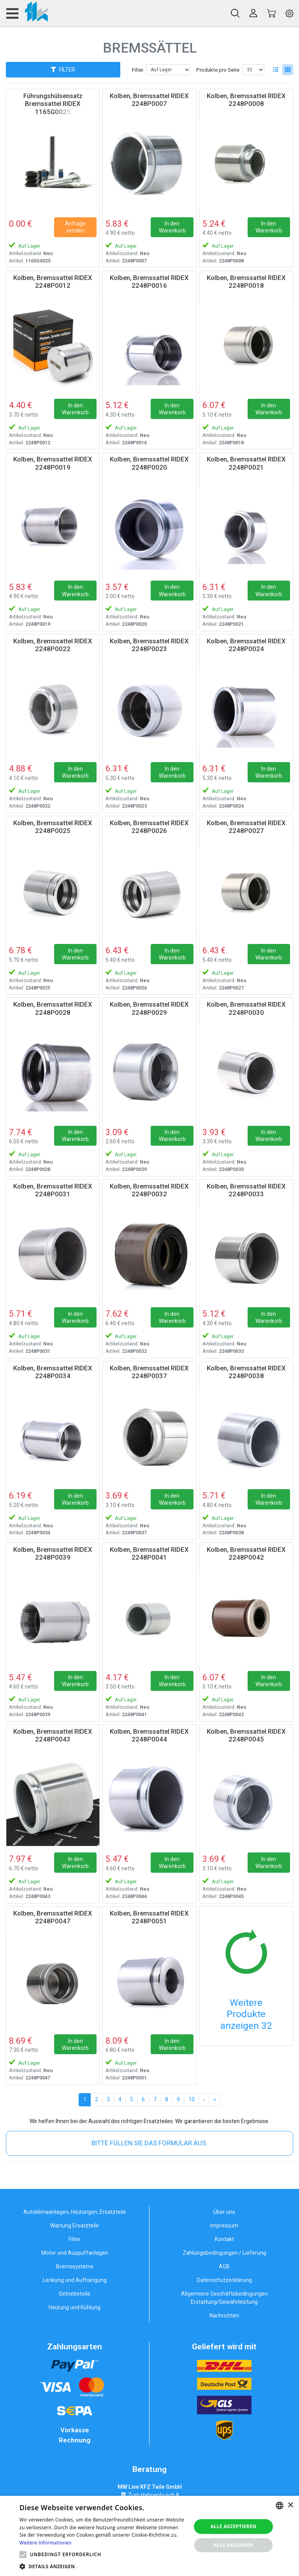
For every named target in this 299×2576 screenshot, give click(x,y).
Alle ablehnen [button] (233, 2545)
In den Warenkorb (172, 227)
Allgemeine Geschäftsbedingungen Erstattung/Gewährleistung (224, 2298)
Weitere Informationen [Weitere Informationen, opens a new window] (45, 2542)
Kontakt (224, 2239)
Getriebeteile (74, 2294)
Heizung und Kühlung (74, 2307)
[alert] (149, 2536)
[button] (23, 2554)
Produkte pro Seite (217, 70)
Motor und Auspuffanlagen (74, 2253)
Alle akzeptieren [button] (234, 2526)
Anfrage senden (75, 227)
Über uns (224, 2212)
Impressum (224, 2225)
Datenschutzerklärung (224, 2280)
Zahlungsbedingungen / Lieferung (224, 2253)
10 (191, 2099)
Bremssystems (74, 2266)
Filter (137, 70)
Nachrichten (224, 2315)
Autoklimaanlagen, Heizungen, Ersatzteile (74, 2212)
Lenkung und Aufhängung (75, 2280)
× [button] (290, 2505)
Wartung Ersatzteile (74, 2225)
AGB (224, 2266)
